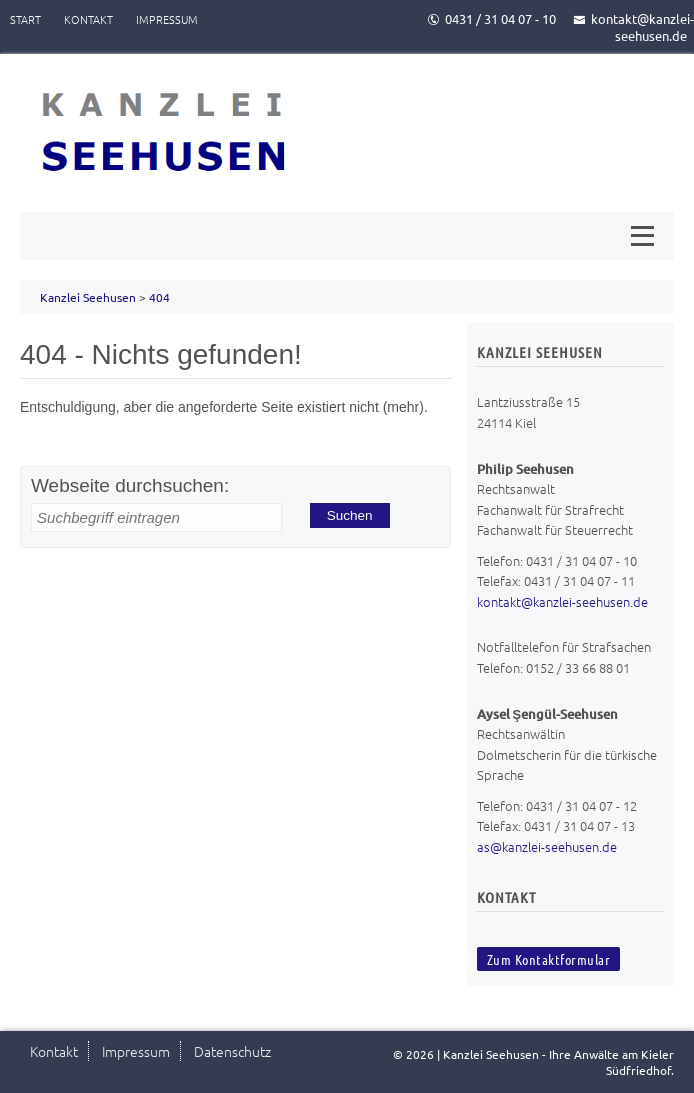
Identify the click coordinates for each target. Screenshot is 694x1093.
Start (25, 19)
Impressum (167, 19)
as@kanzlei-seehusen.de (547, 846)
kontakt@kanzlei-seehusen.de (633, 27)
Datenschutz (232, 1051)
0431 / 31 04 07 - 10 (491, 18)
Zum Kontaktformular (549, 959)
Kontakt (88, 19)
